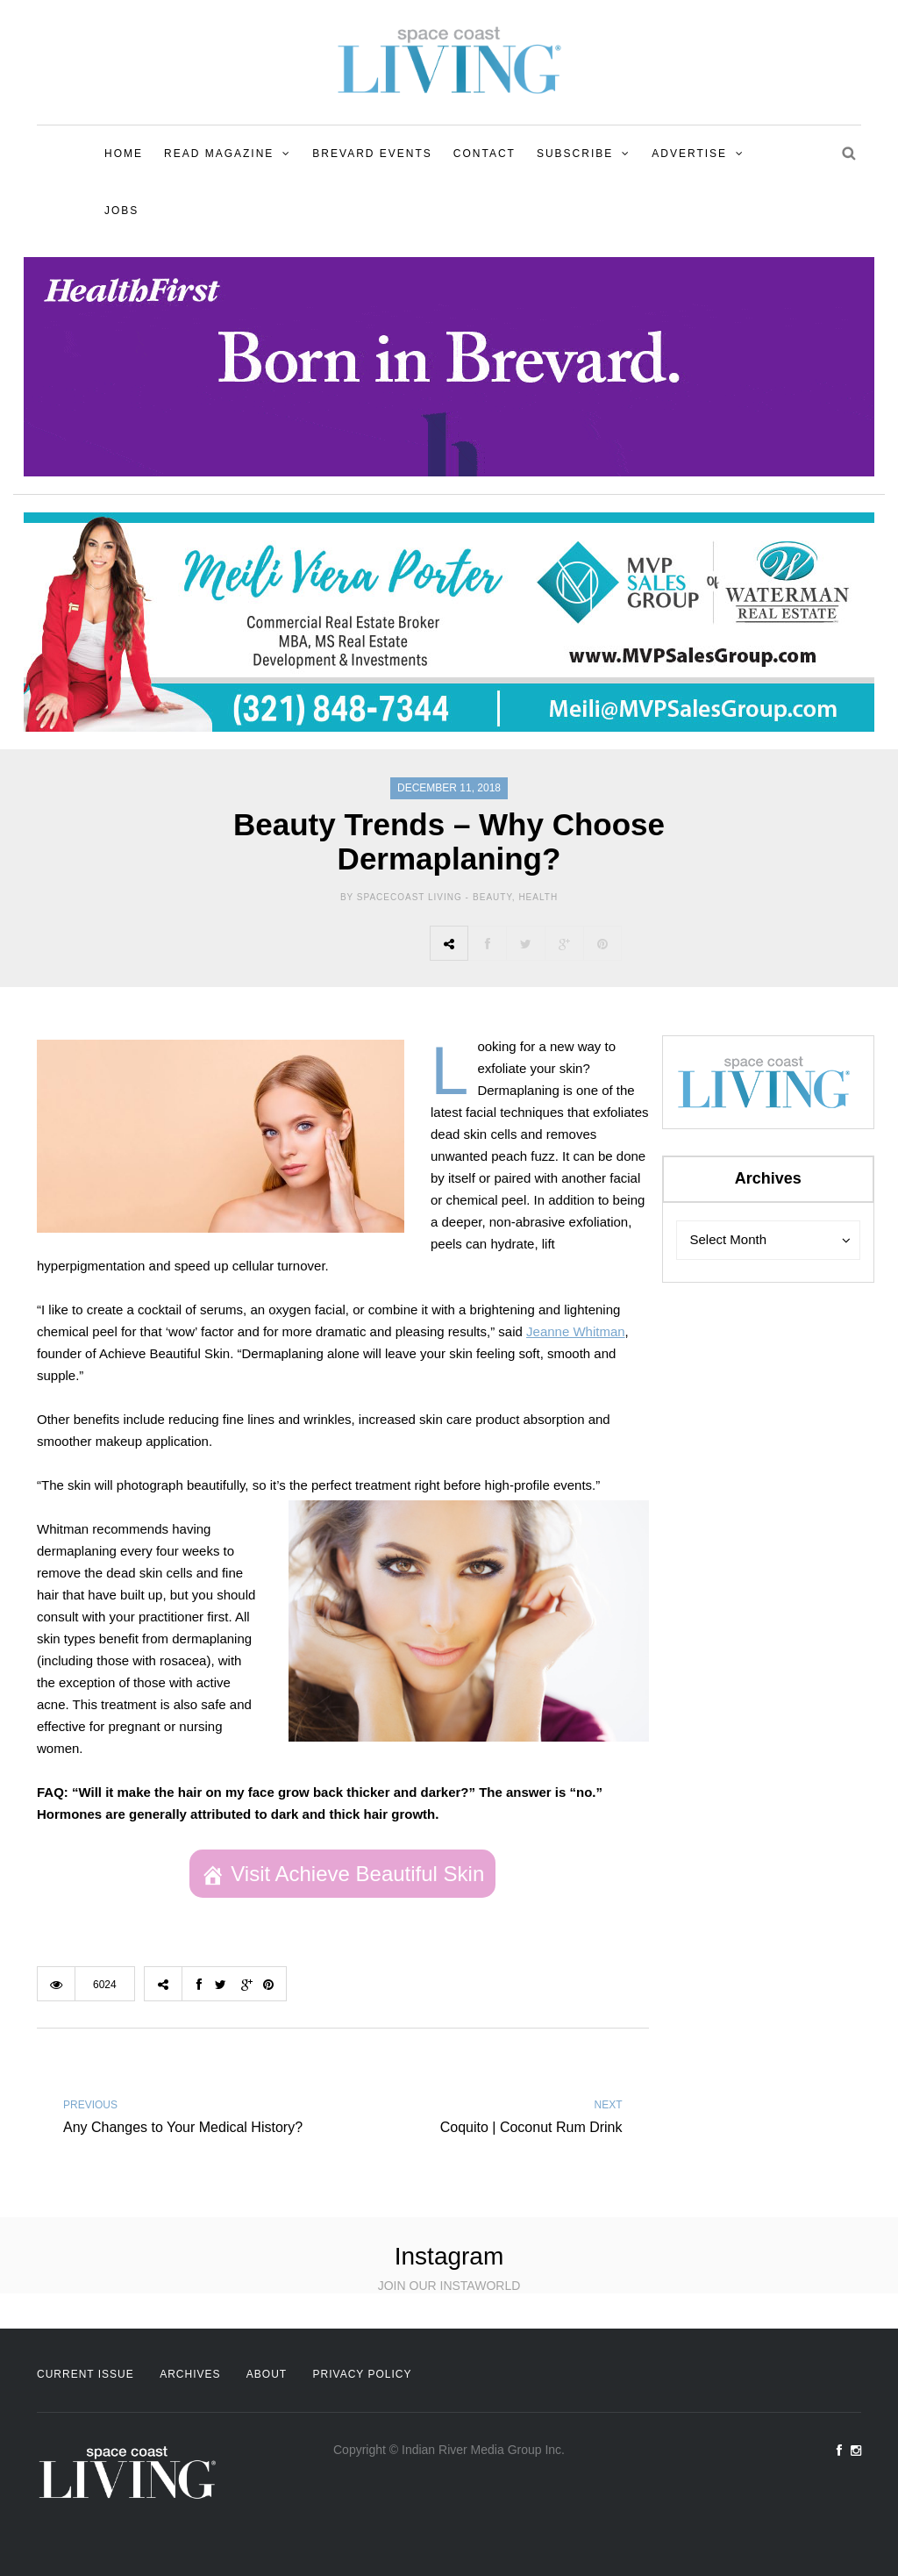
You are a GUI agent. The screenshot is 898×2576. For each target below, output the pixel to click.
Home (123, 153)
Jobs (121, 210)
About (266, 2374)
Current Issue (85, 2374)
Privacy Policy (362, 2374)
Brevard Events (371, 153)
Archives (190, 2374)
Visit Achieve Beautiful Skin (357, 1873)
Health (538, 897)
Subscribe (575, 153)
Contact (484, 153)
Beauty (492, 897)
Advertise (689, 153)
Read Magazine (219, 153)
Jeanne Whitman (575, 1331)
